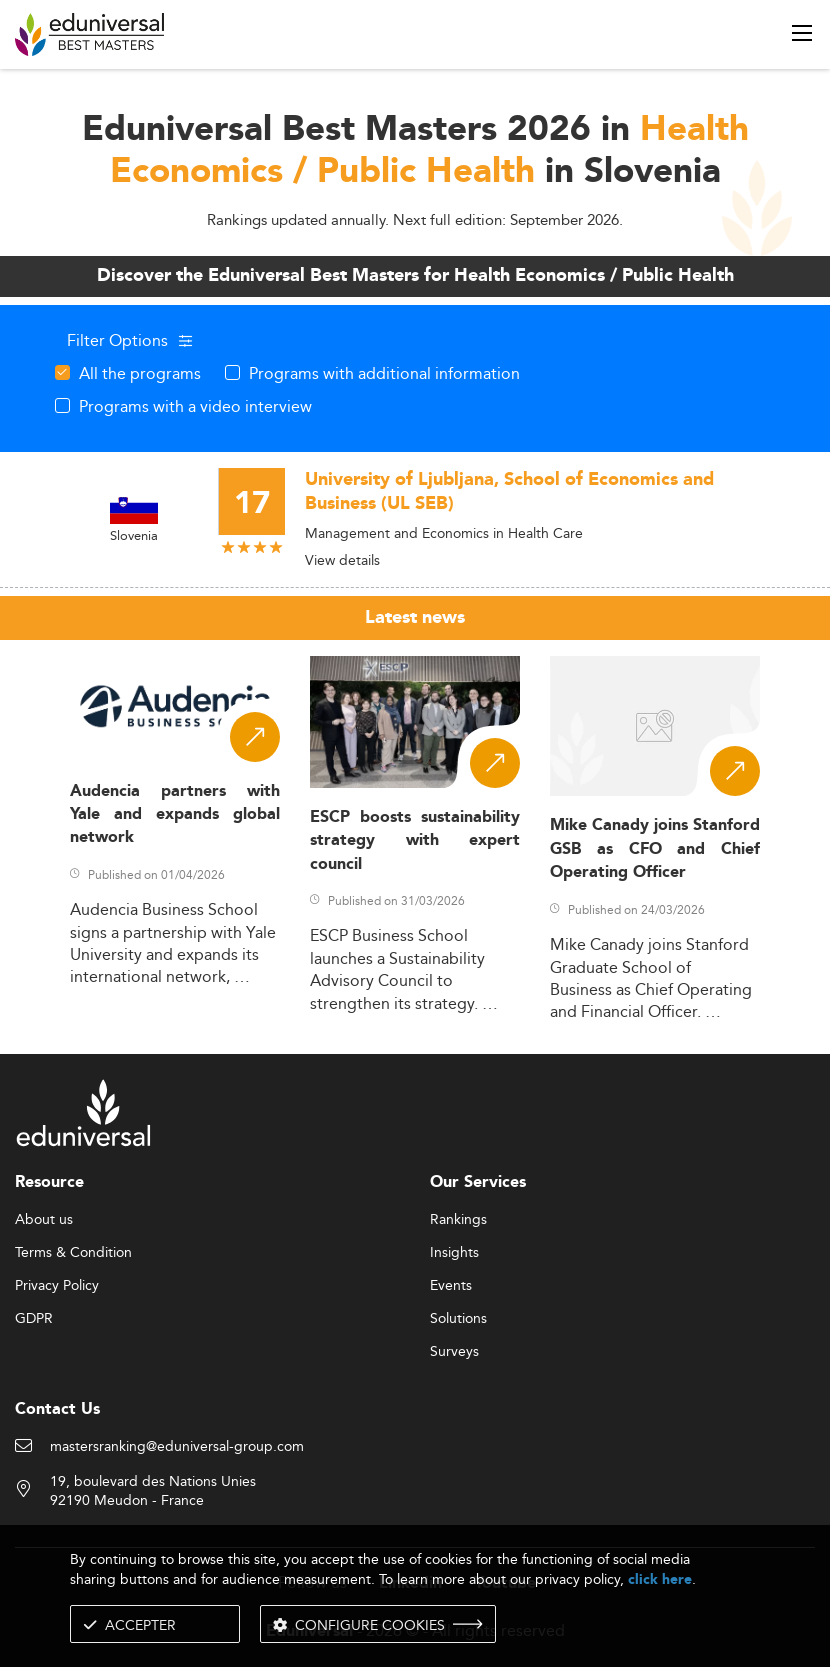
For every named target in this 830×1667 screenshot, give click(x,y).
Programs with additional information (384, 373)
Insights (454, 1253)
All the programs (140, 373)
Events (451, 1286)
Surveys (454, 1352)
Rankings (458, 1220)
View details (342, 560)
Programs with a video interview (195, 406)
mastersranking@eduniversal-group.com (177, 1447)
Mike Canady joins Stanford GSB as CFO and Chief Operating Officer (655, 849)
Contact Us (57, 1409)
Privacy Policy (57, 1286)
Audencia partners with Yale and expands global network (175, 815)
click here (660, 1579)
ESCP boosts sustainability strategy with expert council (415, 841)
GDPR (34, 1319)
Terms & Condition (73, 1253)
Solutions (458, 1319)
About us (44, 1220)
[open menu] (802, 33)
